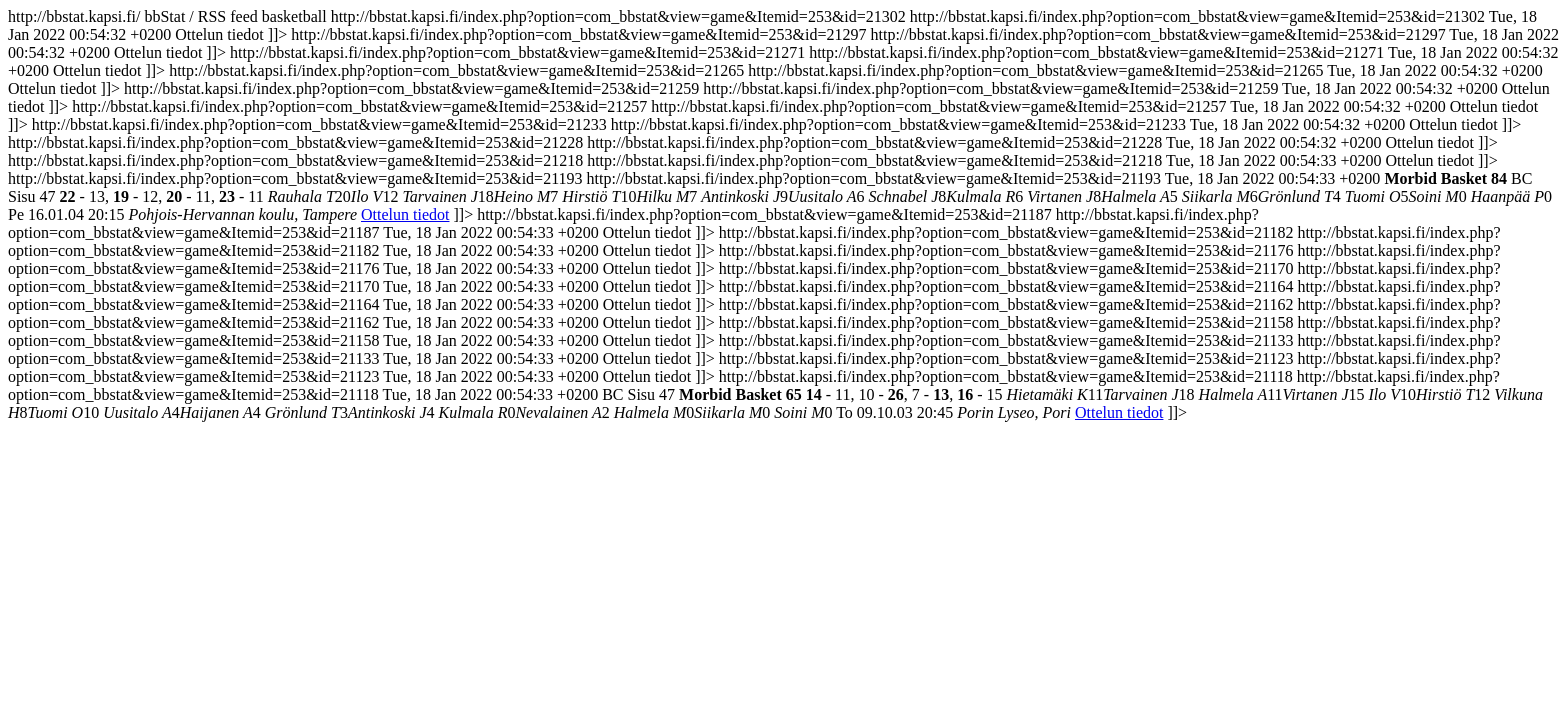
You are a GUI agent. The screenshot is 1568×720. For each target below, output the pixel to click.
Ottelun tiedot (405, 214)
